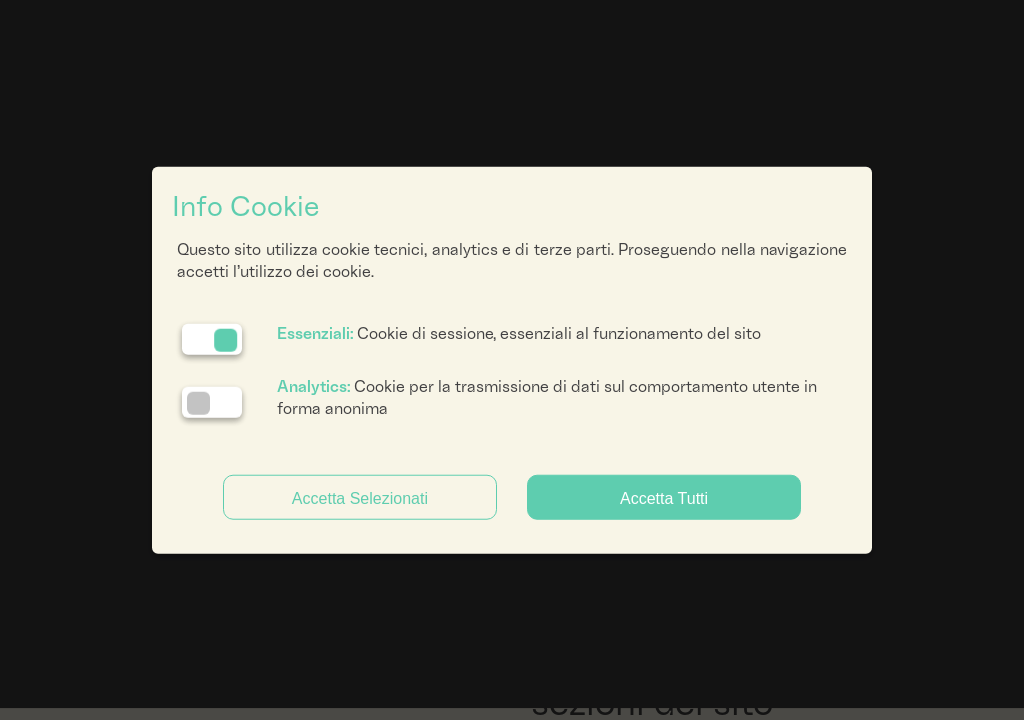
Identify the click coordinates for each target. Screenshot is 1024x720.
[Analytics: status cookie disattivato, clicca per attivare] (212, 402)
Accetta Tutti (664, 497)
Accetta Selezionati (360, 497)
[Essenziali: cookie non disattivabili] (212, 338)
